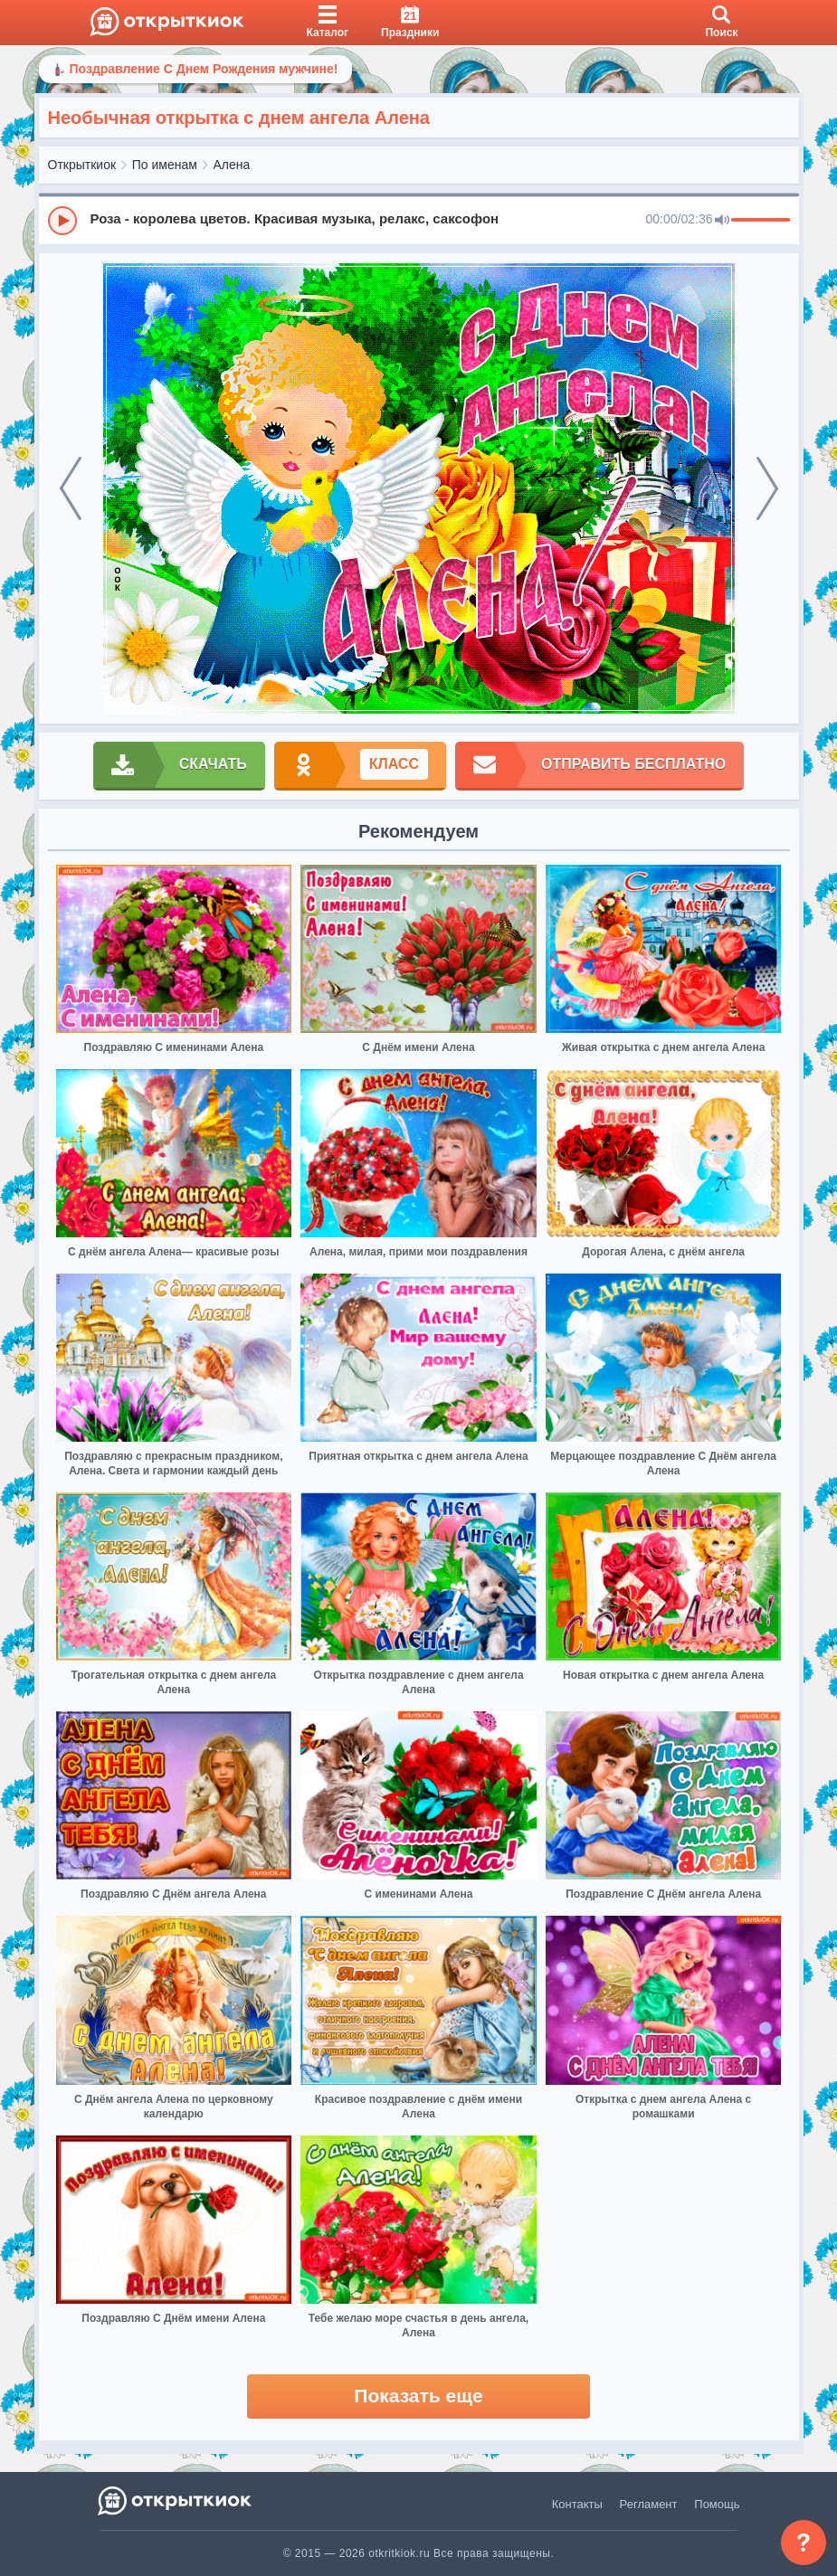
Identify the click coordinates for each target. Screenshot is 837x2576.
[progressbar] (760, 220)
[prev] (70, 488)
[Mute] (722, 221)
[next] (767, 488)
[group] (419, 219)
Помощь (716, 2504)
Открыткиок (82, 164)
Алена (232, 164)
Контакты (577, 2504)
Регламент (649, 2504)
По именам (164, 164)
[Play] (62, 220)
